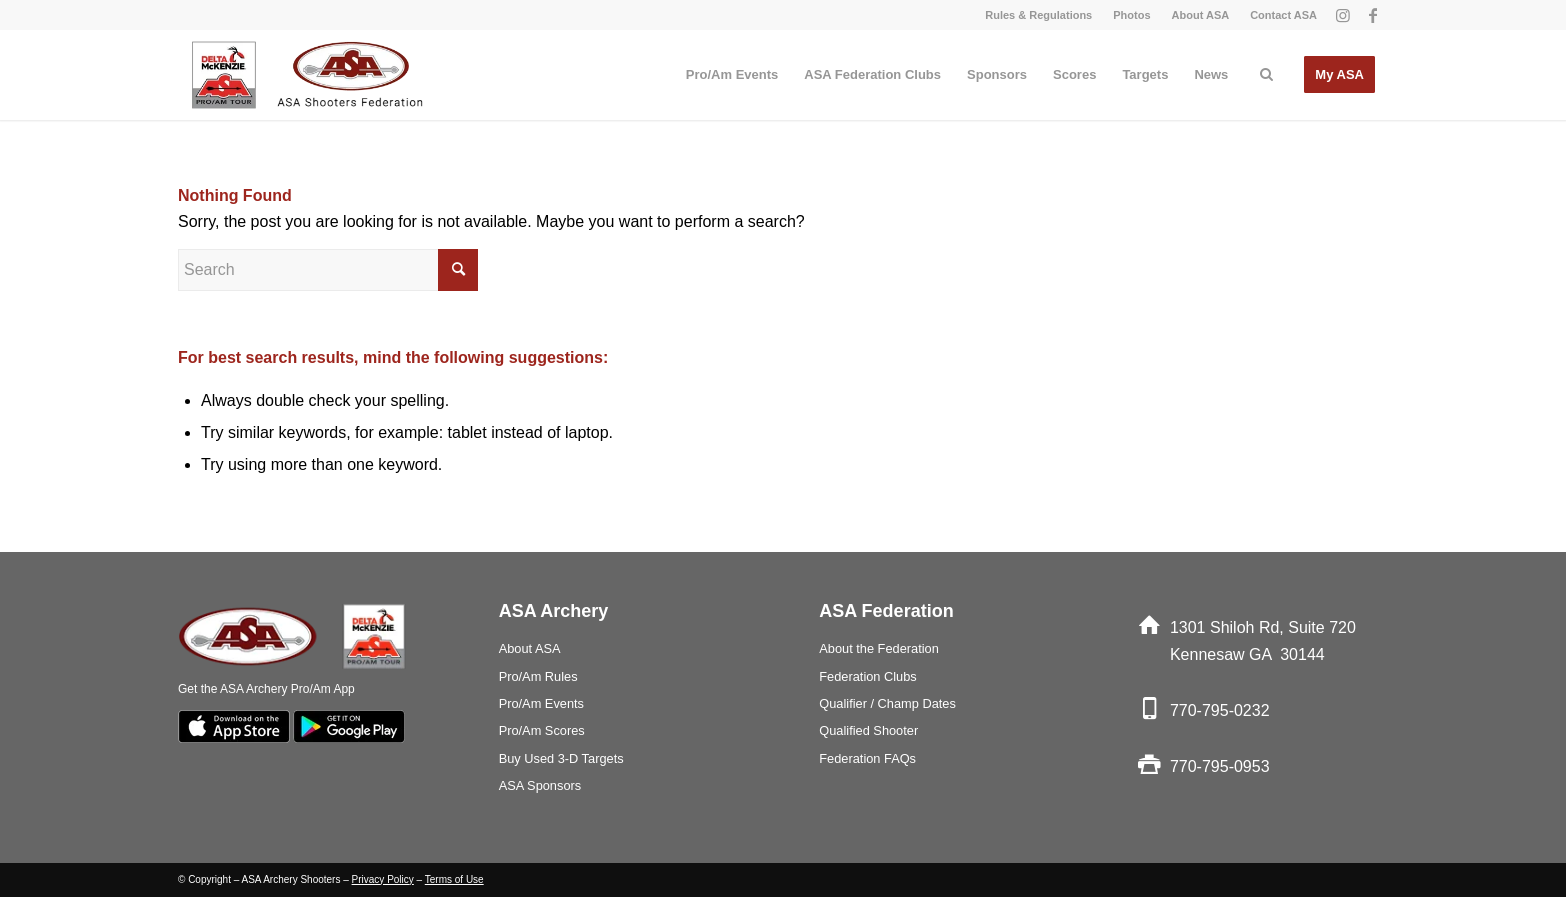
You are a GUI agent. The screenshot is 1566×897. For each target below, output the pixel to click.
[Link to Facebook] (1373, 15)
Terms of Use (454, 879)
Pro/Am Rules (538, 676)
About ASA (1201, 15)
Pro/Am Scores (542, 730)
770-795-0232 (1220, 710)
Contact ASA (1283, 15)
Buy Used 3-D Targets (561, 758)
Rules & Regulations (1038, 15)
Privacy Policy (383, 879)
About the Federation (879, 648)
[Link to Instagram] (1342, 15)
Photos (1131, 15)
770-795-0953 (1220, 766)
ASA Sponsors (540, 785)
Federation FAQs (867, 758)
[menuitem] (1039, 15)
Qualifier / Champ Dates (887, 703)
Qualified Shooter (868, 730)
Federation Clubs (867, 676)
